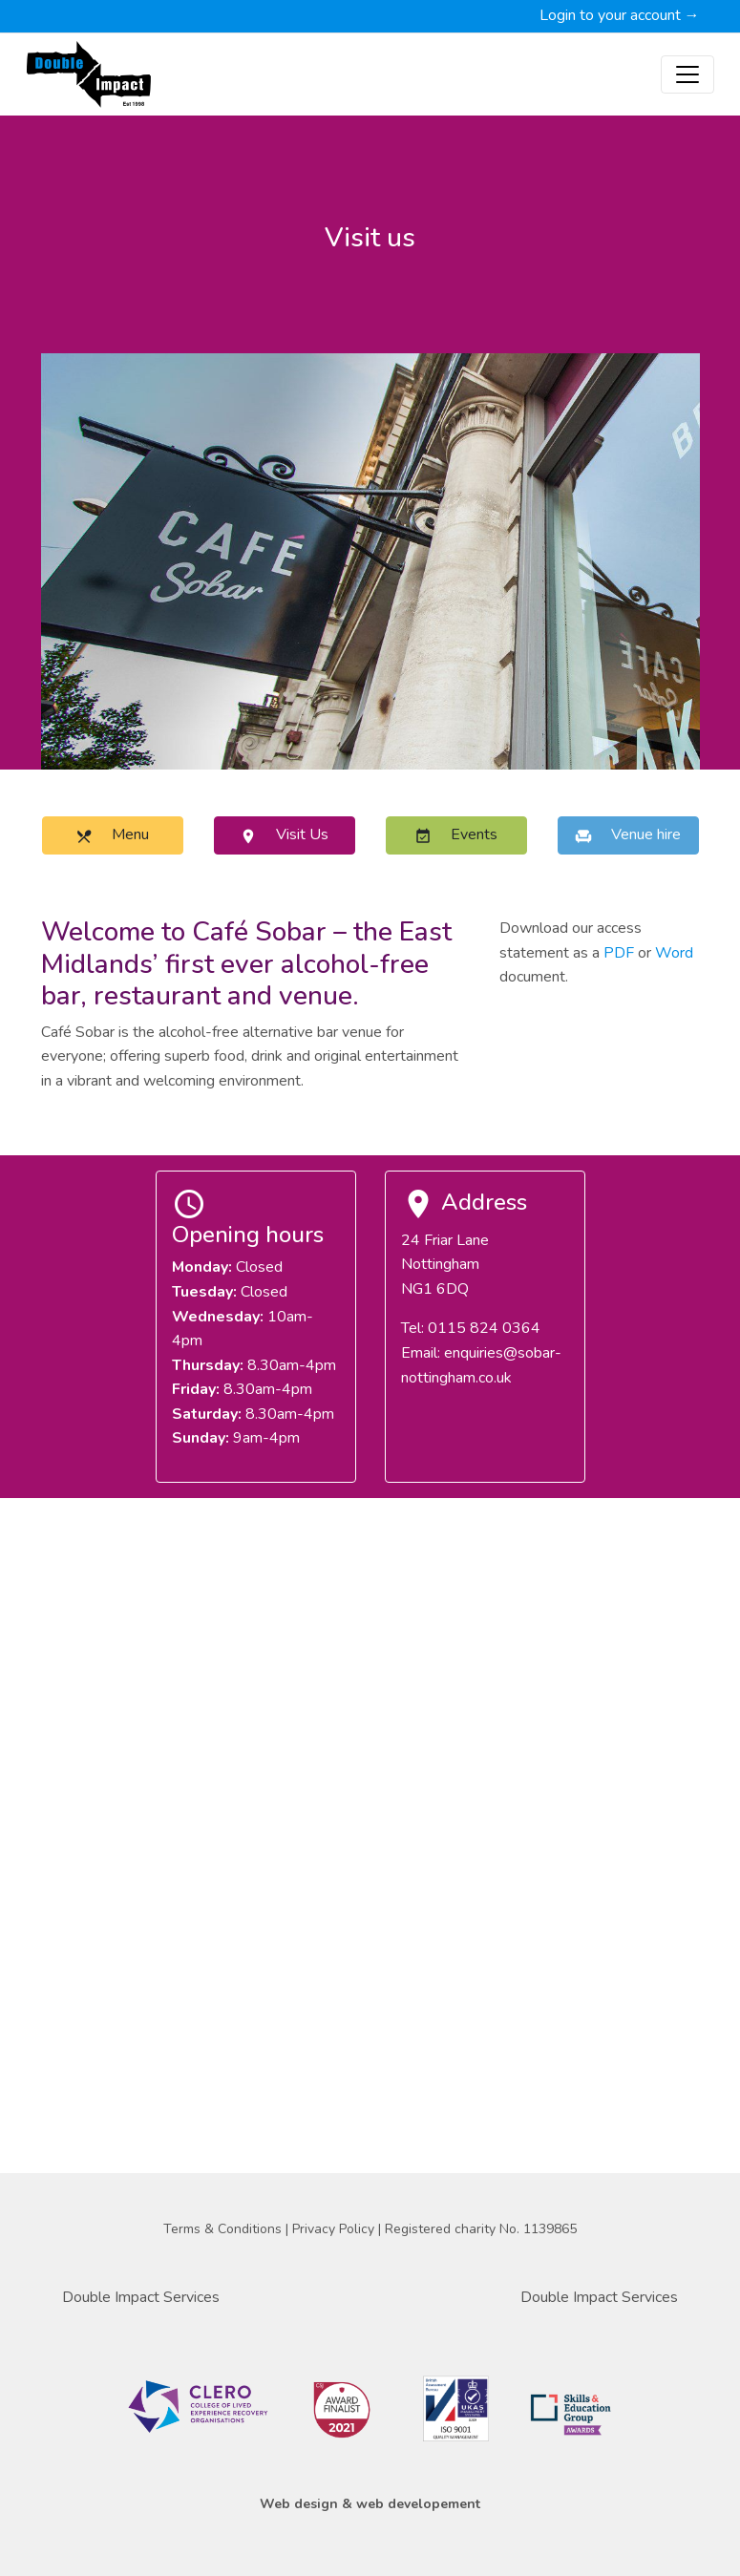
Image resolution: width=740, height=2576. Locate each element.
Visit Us (284, 834)
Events (455, 834)
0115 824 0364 (484, 1328)
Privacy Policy (335, 2229)
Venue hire (628, 834)
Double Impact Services (141, 2297)
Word (674, 952)
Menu (112, 834)
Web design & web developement (370, 2504)
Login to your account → (619, 15)
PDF (618, 952)
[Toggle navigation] (687, 74)
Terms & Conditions (224, 2229)
